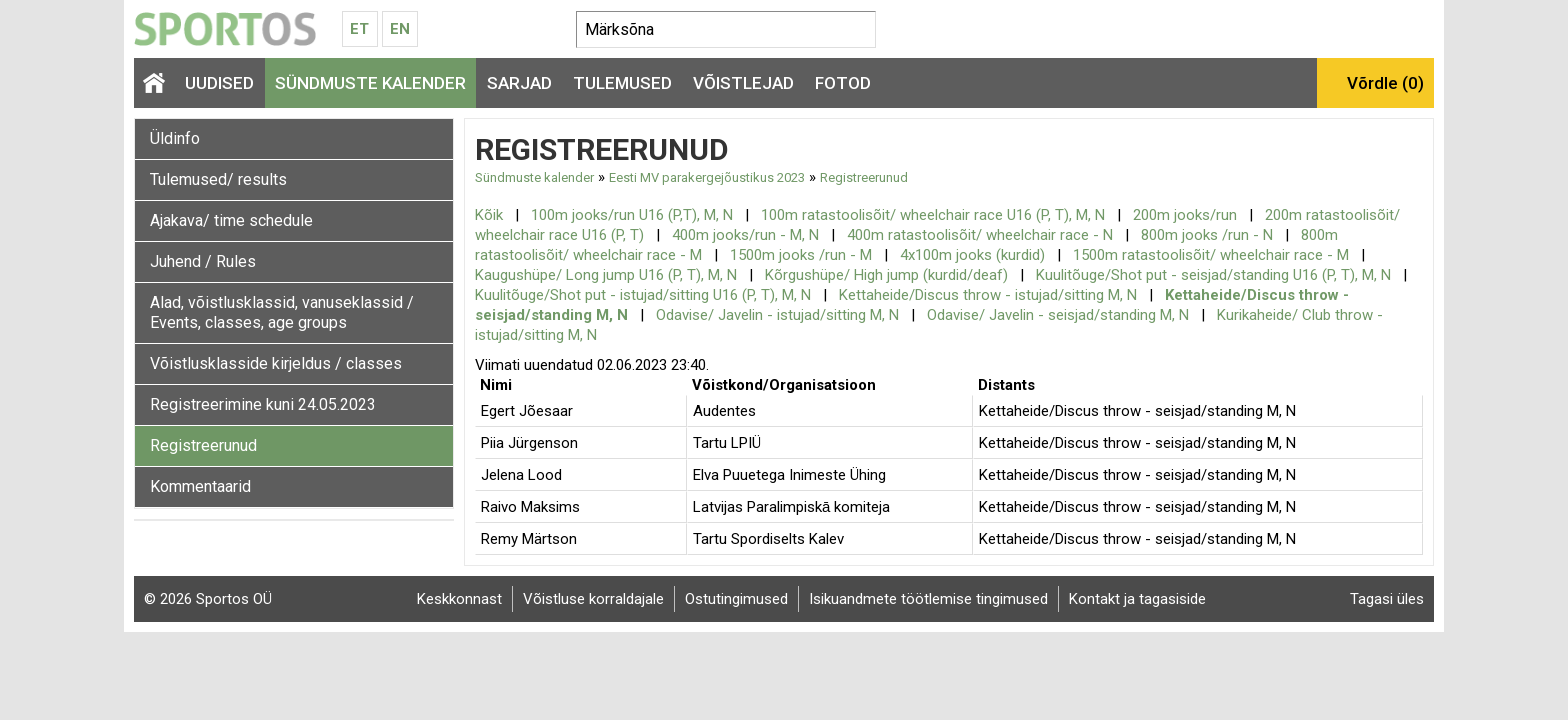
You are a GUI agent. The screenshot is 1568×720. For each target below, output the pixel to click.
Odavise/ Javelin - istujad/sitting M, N (777, 315)
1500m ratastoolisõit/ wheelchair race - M (1211, 255)
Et (359, 29)
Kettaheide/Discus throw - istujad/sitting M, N (988, 295)
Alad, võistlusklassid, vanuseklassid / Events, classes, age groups (282, 312)
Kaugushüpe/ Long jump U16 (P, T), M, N (606, 275)
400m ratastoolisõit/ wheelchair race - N (980, 235)
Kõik (489, 215)
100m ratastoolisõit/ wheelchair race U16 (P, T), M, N (933, 215)
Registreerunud (203, 445)
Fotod (843, 83)
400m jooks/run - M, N (745, 235)
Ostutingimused (736, 599)
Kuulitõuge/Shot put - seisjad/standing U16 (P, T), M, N (1213, 275)
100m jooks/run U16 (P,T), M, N (632, 215)
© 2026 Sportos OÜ (208, 599)
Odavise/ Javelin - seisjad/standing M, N (1058, 315)
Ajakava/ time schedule (231, 220)
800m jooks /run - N (1207, 235)
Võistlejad (743, 83)
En (400, 29)
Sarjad (519, 83)
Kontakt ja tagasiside (1137, 599)
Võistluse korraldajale (593, 599)
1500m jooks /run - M (801, 255)
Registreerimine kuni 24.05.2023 (263, 404)
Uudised (219, 83)
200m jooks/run (1185, 215)
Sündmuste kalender (370, 83)
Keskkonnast (459, 599)
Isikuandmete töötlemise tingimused (928, 599)
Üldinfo (175, 138)
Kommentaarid (200, 486)
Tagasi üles (1387, 599)
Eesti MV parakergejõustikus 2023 (707, 177)
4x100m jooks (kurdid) (972, 255)
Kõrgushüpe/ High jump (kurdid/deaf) (886, 275)
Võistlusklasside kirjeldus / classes (276, 363)
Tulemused (622, 83)
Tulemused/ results (218, 179)
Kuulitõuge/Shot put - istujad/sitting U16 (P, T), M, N (643, 295)
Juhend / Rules (203, 261)
